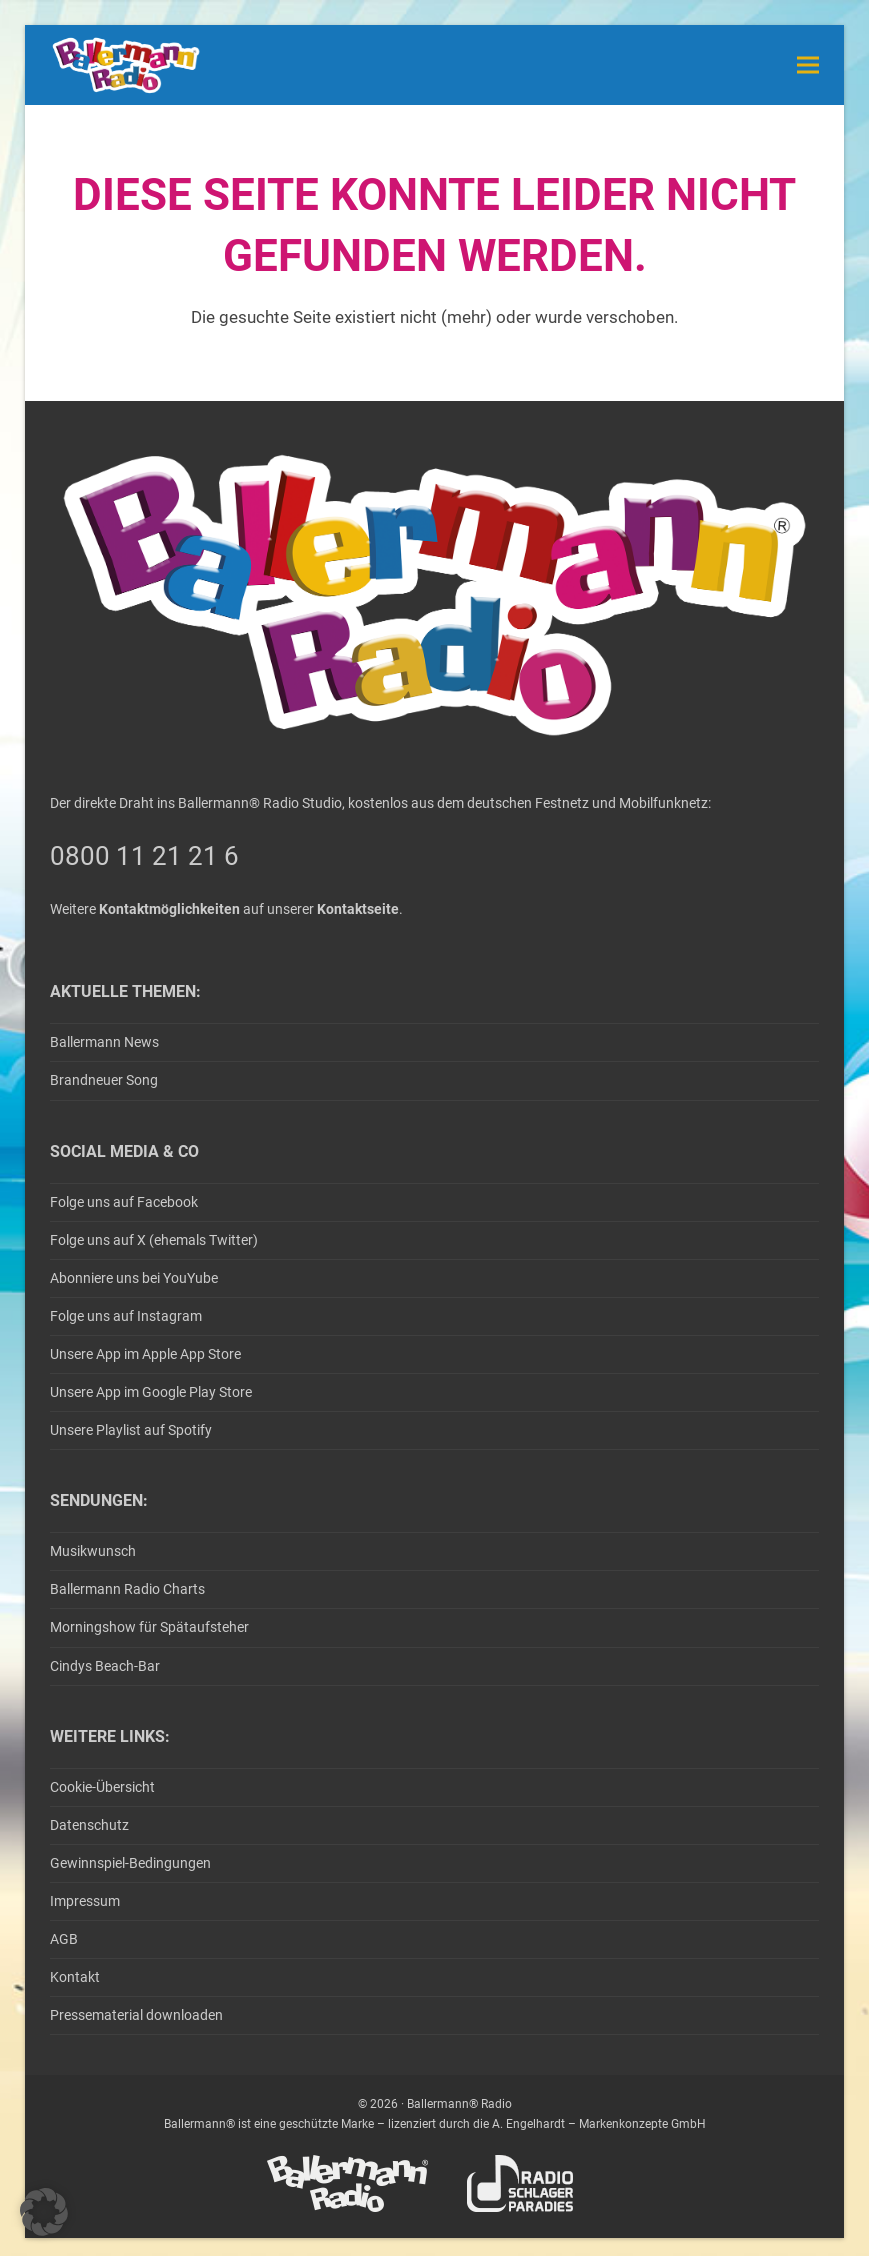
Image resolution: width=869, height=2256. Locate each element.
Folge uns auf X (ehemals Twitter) (154, 1240)
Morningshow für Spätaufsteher (149, 1627)
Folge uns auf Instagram (126, 1316)
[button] (808, 64)
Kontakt (75, 1977)
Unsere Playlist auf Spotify (131, 1430)
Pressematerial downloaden (136, 2015)
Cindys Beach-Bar (105, 1666)
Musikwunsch (93, 1551)
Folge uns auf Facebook (124, 1202)
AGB (64, 1939)
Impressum (85, 1901)
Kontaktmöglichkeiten (169, 909)
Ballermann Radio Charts (127, 1589)
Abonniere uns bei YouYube (134, 1278)
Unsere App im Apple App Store (145, 1354)
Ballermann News (104, 1042)
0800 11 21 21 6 (144, 856)
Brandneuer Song (104, 1080)
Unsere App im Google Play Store (151, 1392)
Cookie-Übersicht (102, 1787)
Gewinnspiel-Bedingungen (130, 1863)
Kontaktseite (358, 909)
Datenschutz (89, 1825)
